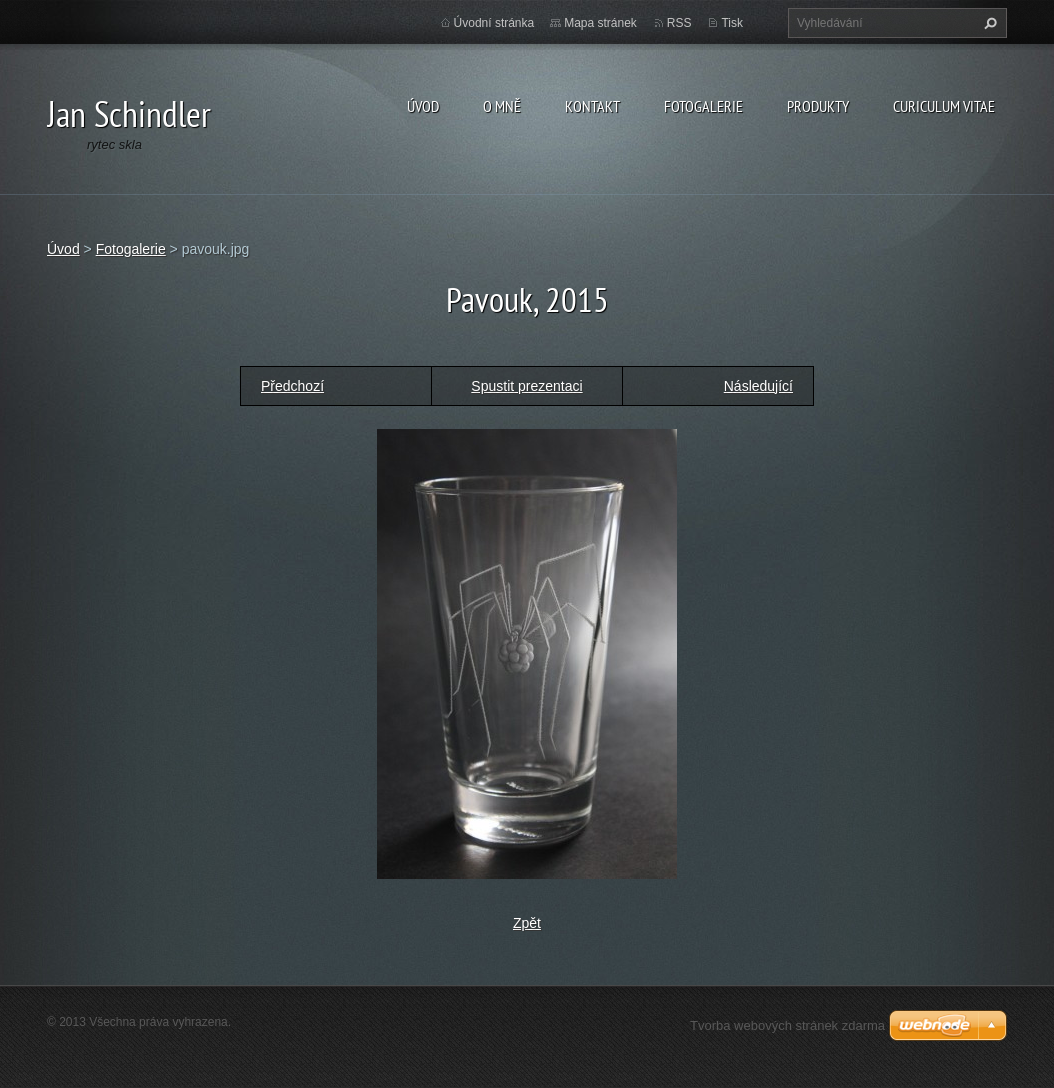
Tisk (732, 23)
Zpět (527, 923)
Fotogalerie (703, 106)
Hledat (988, 23)
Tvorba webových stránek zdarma (787, 1025)
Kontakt (592, 106)
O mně (502, 106)
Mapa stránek (600, 23)
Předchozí (292, 386)
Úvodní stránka (494, 23)
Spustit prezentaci (526, 386)
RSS (679, 23)
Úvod (423, 106)
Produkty (818, 106)
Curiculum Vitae (944, 106)
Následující (758, 386)
